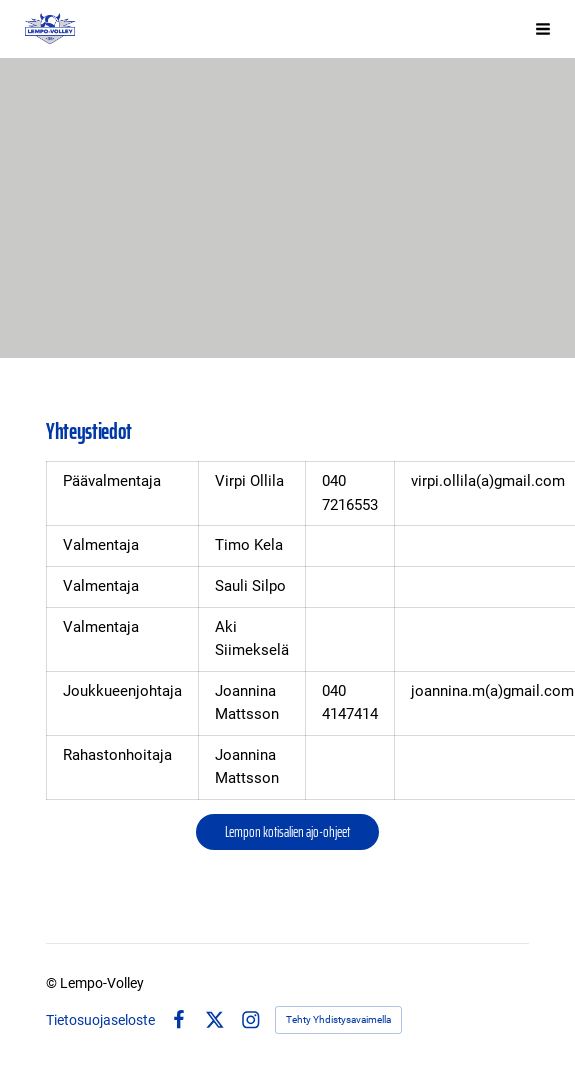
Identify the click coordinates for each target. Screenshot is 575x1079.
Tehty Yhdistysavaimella (338, 1019)
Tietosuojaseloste (100, 1020)
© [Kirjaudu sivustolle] (53, 983)
